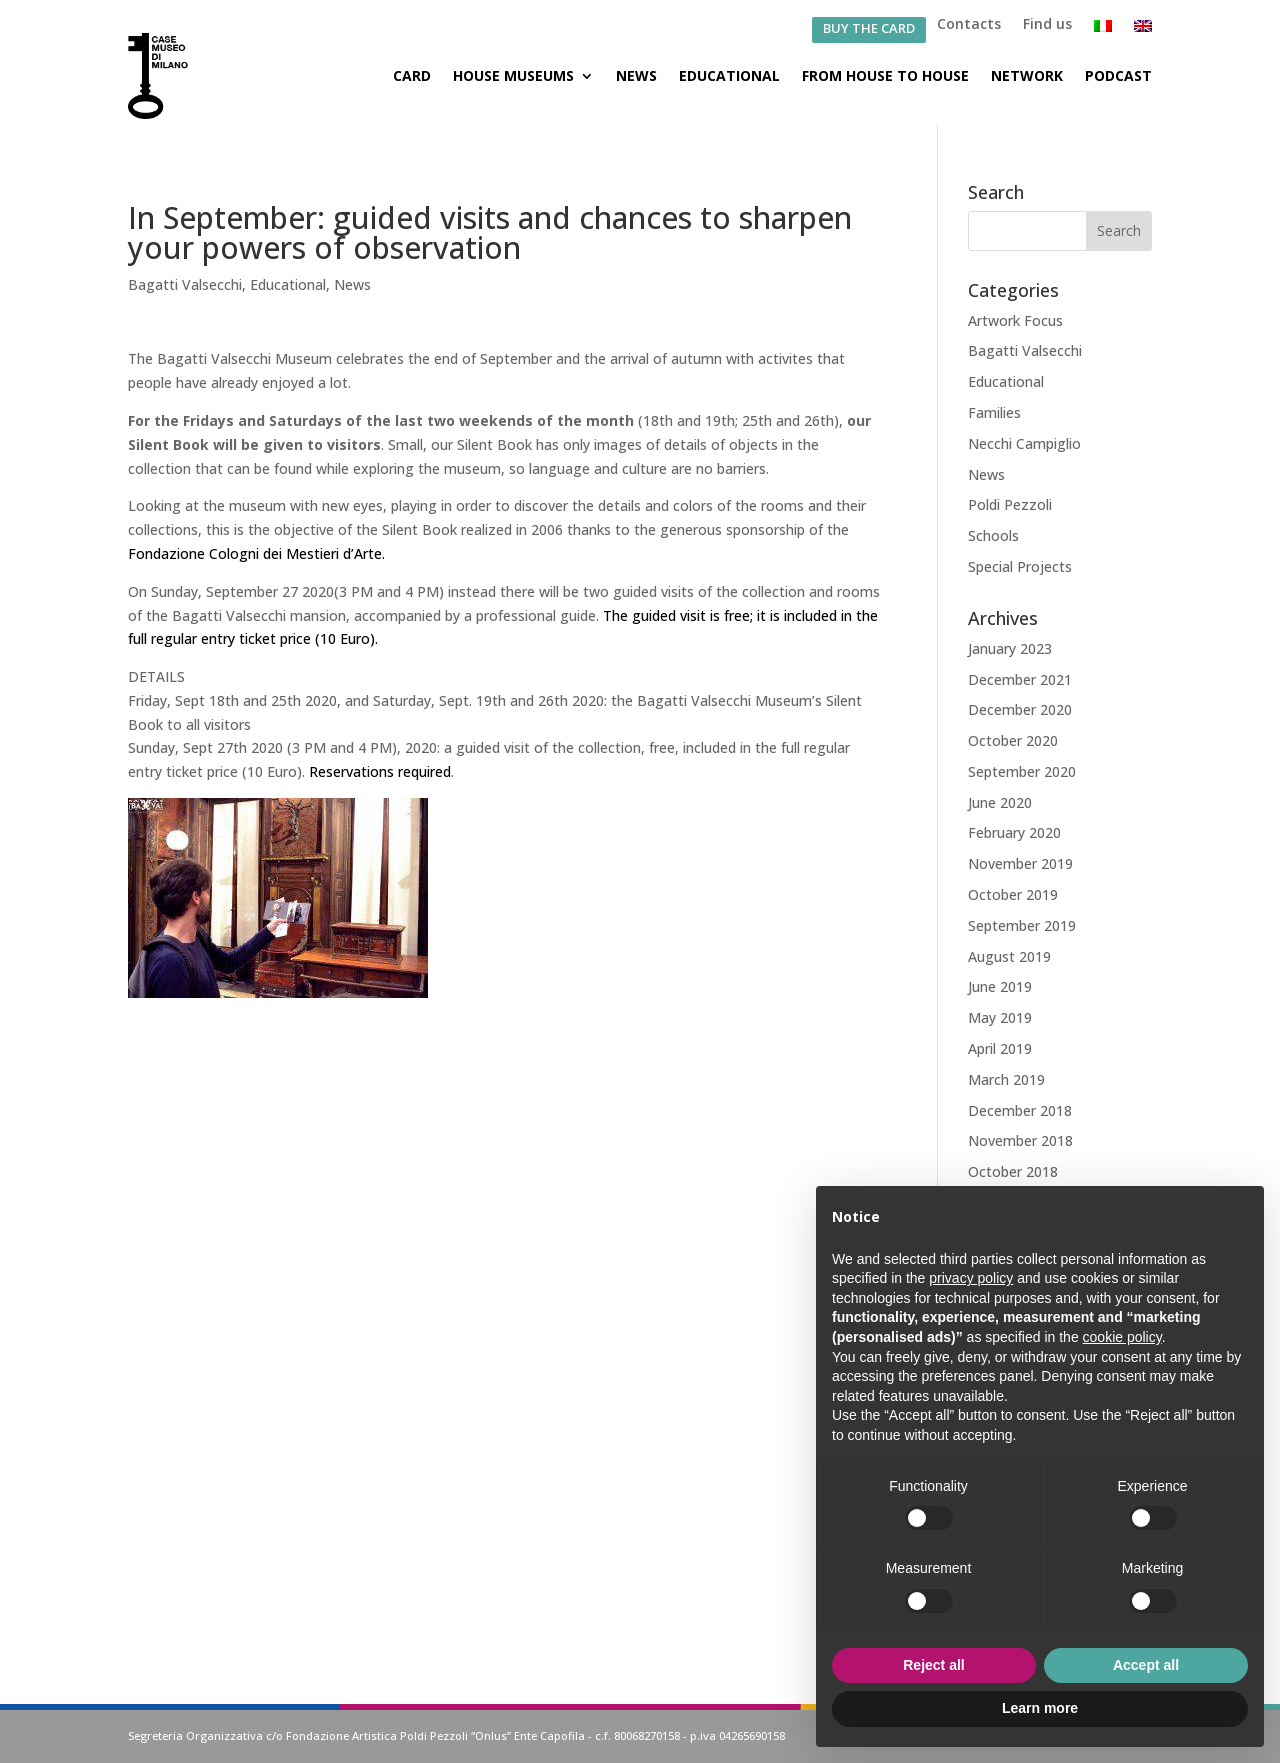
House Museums (513, 75)
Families (994, 412)
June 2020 (1000, 802)
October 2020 (1013, 740)
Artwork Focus (1015, 320)
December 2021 (1020, 679)
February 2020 (1014, 832)
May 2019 (1000, 1017)
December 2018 (1020, 1110)
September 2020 (1022, 771)
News (636, 75)
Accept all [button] (1146, 1665)
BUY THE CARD (869, 29)
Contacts (969, 25)
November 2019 (1020, 863)
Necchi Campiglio (1024, 443)
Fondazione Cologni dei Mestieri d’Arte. (256, 553)
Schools (993, 535)
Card (412, 75)
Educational (729, 75)
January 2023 (1010, 648)
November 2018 (1020, 1140)
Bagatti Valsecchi (185, 284)
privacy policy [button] (971, 1278)
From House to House (885, 75)
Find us (1047, 25)
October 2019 (1013, 894)
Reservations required (380, 771)
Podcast (1118, 75)
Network (1027, 75)
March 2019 (1006, 1079)
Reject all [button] (933, 1665)
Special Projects (1020, 566)
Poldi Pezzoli (1010, 504)
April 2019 (1000, 1048)
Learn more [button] (1040, 1708)
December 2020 (1020, 709)
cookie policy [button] (1122, 1337)
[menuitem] (1103, 30)
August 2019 (1009, 956)
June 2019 (1000, 986)
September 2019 (1022, 925)
